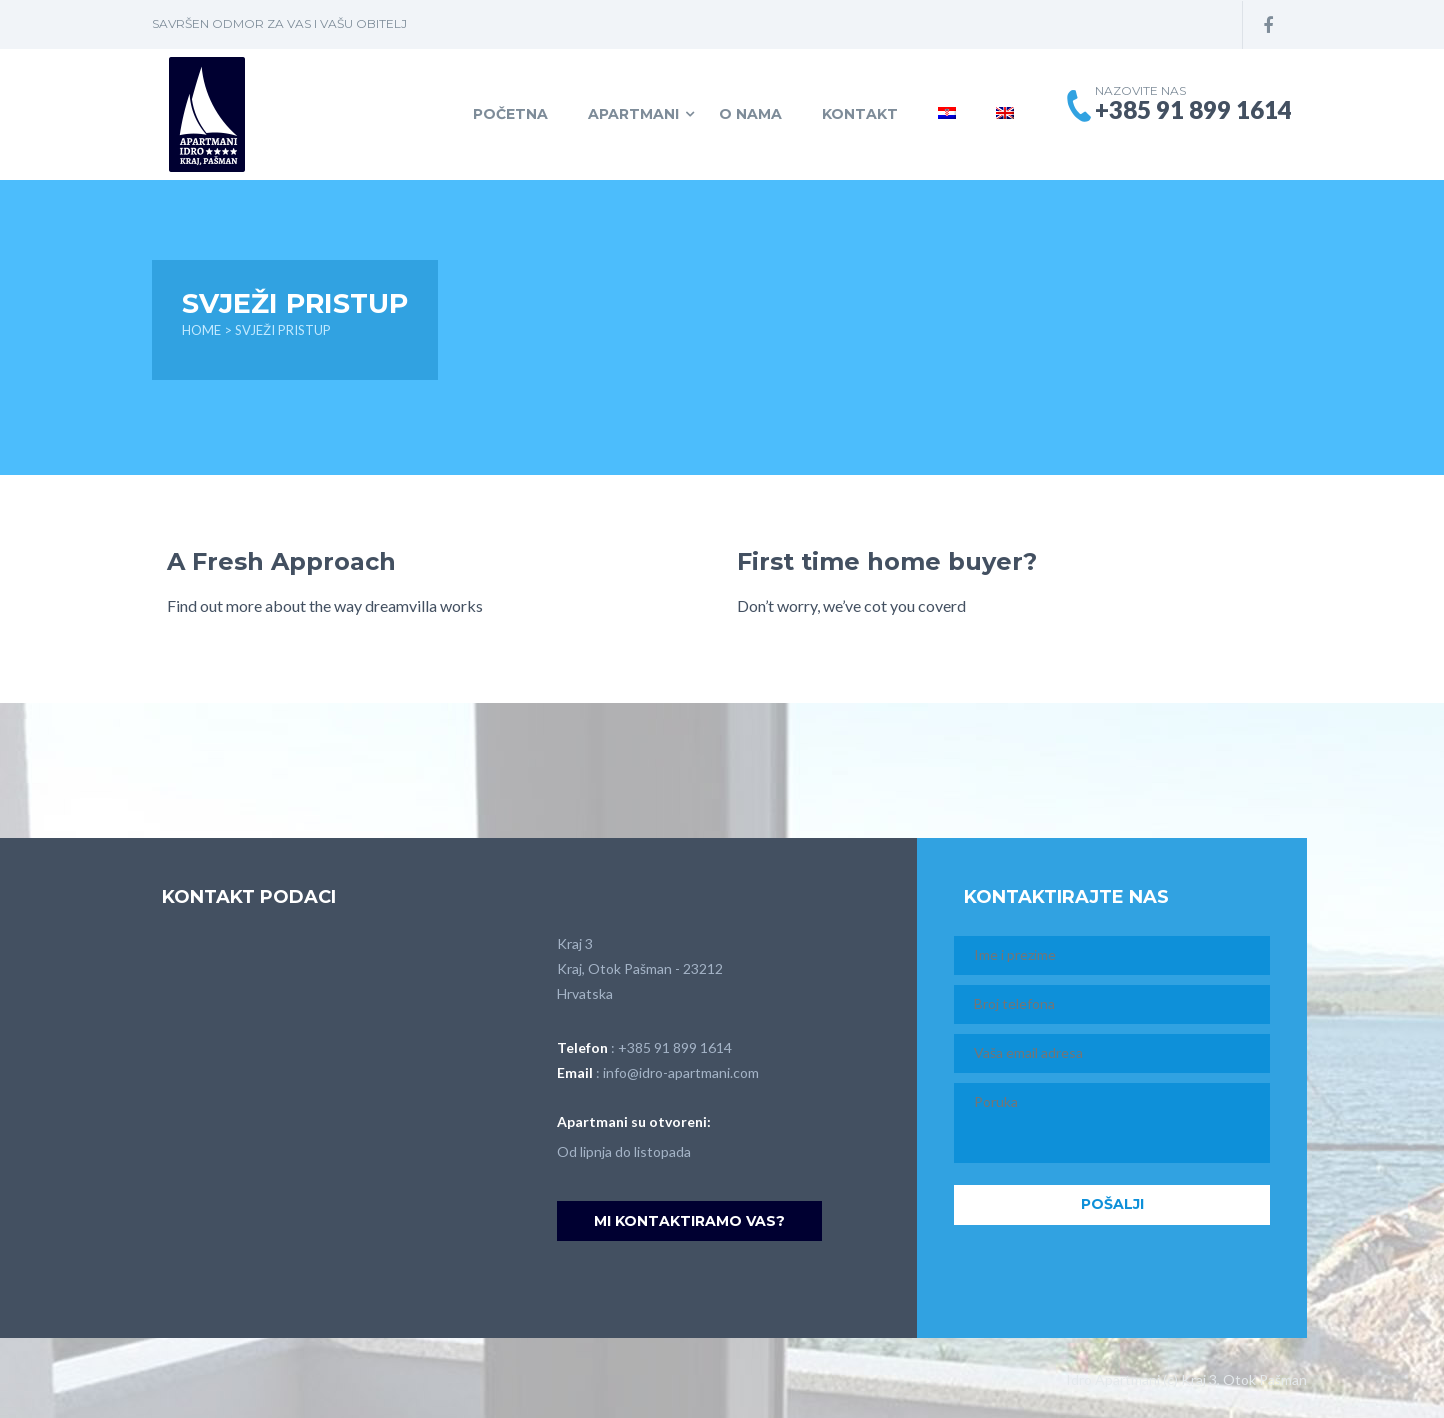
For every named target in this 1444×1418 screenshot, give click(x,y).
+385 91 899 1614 (675, 1047)
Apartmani (633, 114)
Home (201, 330)
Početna (510, 114)
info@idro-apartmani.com (681, 1072)
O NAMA (750, 114)
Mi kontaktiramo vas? (689, 1221)
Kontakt (860, 114)
